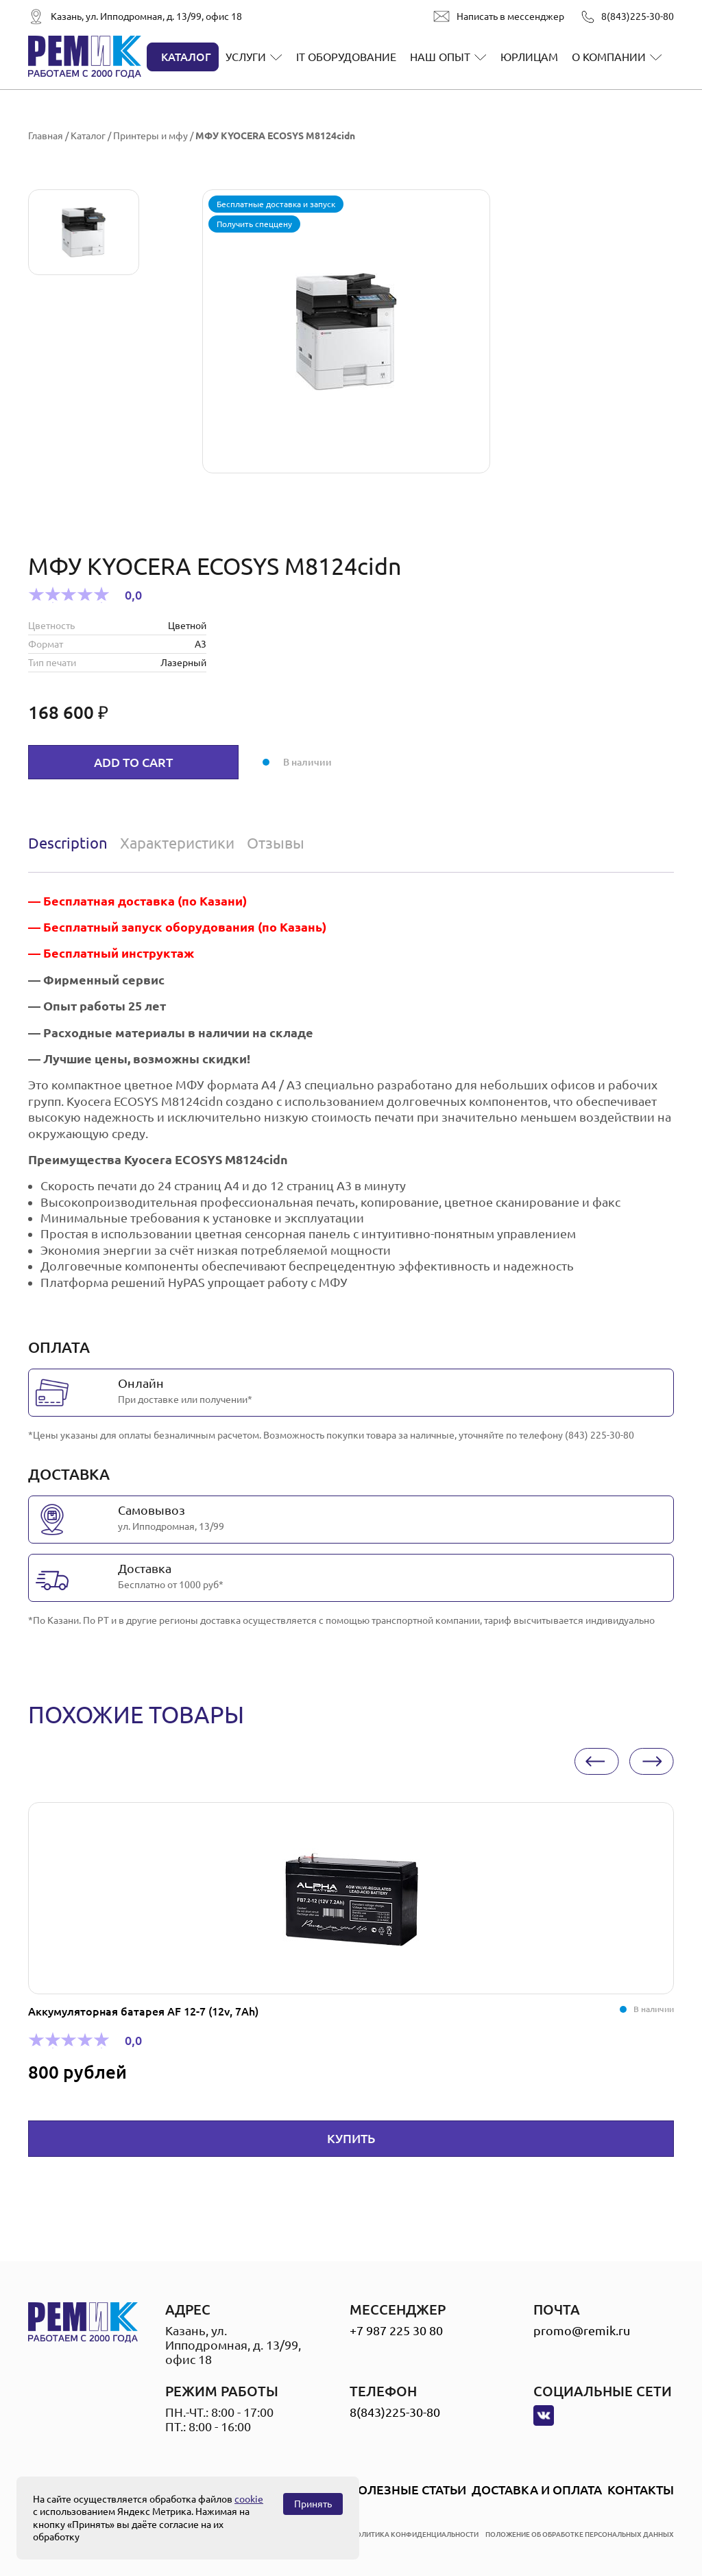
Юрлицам (529, 57)
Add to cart (133, 762)
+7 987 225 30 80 (396, 2330)
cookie (248, 2499)
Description (68, 842)
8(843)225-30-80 (637, 16)
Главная (45, 135)
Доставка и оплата (537, 2489)
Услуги (246, 57)
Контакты (640, 2489)
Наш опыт (440, 57)
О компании (609, 57)
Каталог (186, 57)
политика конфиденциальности (415, 2534)
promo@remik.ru (581, 2330)
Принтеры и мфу (150, 135)
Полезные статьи (407, 2489)
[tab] (71, 843)
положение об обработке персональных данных (579, 2534)
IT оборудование (346, 57)
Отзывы (275, 842)
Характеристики (177, 842)
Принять (313, 2503)
